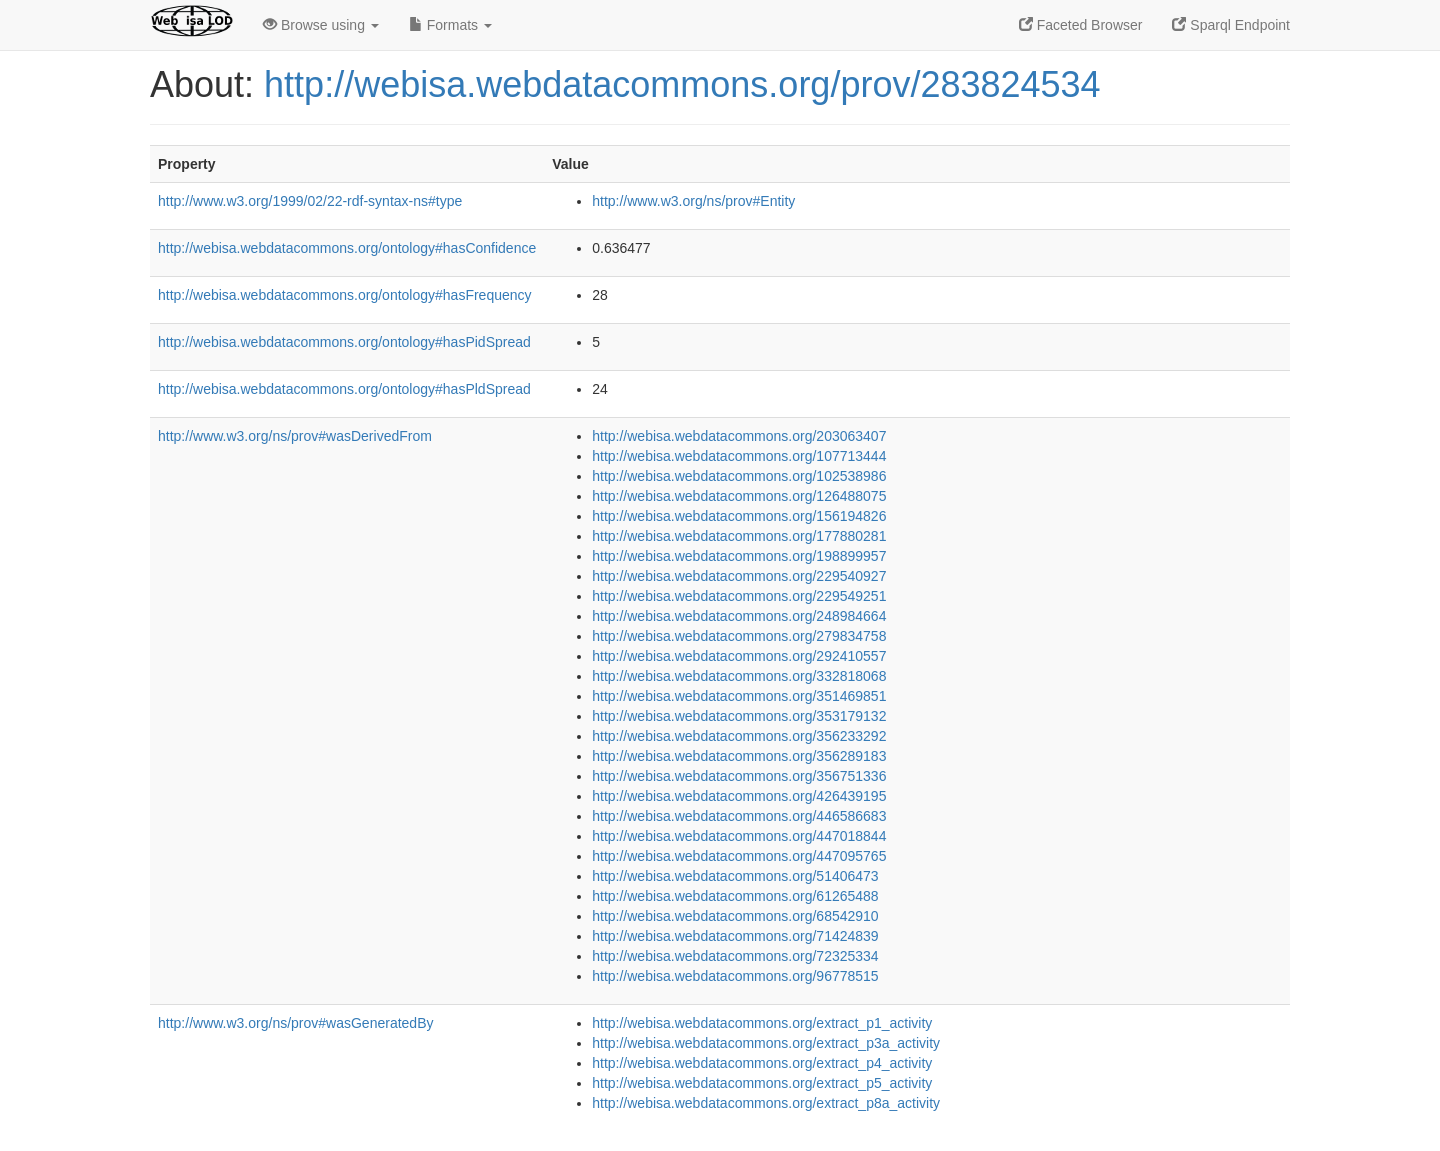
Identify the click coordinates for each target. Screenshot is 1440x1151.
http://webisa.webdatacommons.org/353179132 (739, 716)
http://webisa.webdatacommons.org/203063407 (739, 436)
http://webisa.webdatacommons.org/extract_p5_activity (762, 1083)
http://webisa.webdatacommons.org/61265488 (735, 896)
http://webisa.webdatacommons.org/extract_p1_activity (762, 1023)
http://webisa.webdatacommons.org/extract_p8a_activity (766, 1103)
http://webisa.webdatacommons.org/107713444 (739, 456)
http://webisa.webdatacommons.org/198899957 (739, 556)
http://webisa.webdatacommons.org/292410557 (739, 656)
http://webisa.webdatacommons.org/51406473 (735, 876)
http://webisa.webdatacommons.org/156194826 (739, 516)
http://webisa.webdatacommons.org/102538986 (739, 476)
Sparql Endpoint (1231, 25)
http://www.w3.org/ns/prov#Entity (693, 201)
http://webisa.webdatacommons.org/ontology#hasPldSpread (344, 389)
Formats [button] (450, 25)
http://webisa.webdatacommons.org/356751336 (739, 776)
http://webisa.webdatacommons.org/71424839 (735, 936)
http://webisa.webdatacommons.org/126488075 (739, 496)
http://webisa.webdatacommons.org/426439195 (739, 796)
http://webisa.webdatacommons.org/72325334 (735, 956)
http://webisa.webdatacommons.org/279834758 (739, 636)
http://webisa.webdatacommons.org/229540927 (739, 576)
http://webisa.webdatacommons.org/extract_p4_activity (762, 1063)
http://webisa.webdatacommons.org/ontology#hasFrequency (345, 295)
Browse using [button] (321, 25)
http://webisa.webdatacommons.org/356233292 (739, 736)
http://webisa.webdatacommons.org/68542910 (735, 916)
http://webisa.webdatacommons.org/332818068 (739, 676)
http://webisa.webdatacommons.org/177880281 (739, 536)
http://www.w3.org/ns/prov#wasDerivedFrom (295, 436)
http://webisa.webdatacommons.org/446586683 (739, 816)
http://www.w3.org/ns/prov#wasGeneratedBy (295, 1023)
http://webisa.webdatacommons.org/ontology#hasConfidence (347, 248)
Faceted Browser (1081, 25)
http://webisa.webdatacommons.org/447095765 (739, 856)
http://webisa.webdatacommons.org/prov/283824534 (682, 84)
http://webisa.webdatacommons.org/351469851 (739, 696)
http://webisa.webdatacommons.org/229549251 (739, 596)
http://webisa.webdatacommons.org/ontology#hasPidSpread (344, 342)
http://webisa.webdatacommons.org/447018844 (739, 836)
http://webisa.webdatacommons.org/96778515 (735, 976)
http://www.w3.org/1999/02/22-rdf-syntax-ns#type (310, 201)
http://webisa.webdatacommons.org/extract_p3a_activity (766, 1043)
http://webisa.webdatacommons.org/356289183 (739, 756)
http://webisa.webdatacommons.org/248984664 (739, 616)
